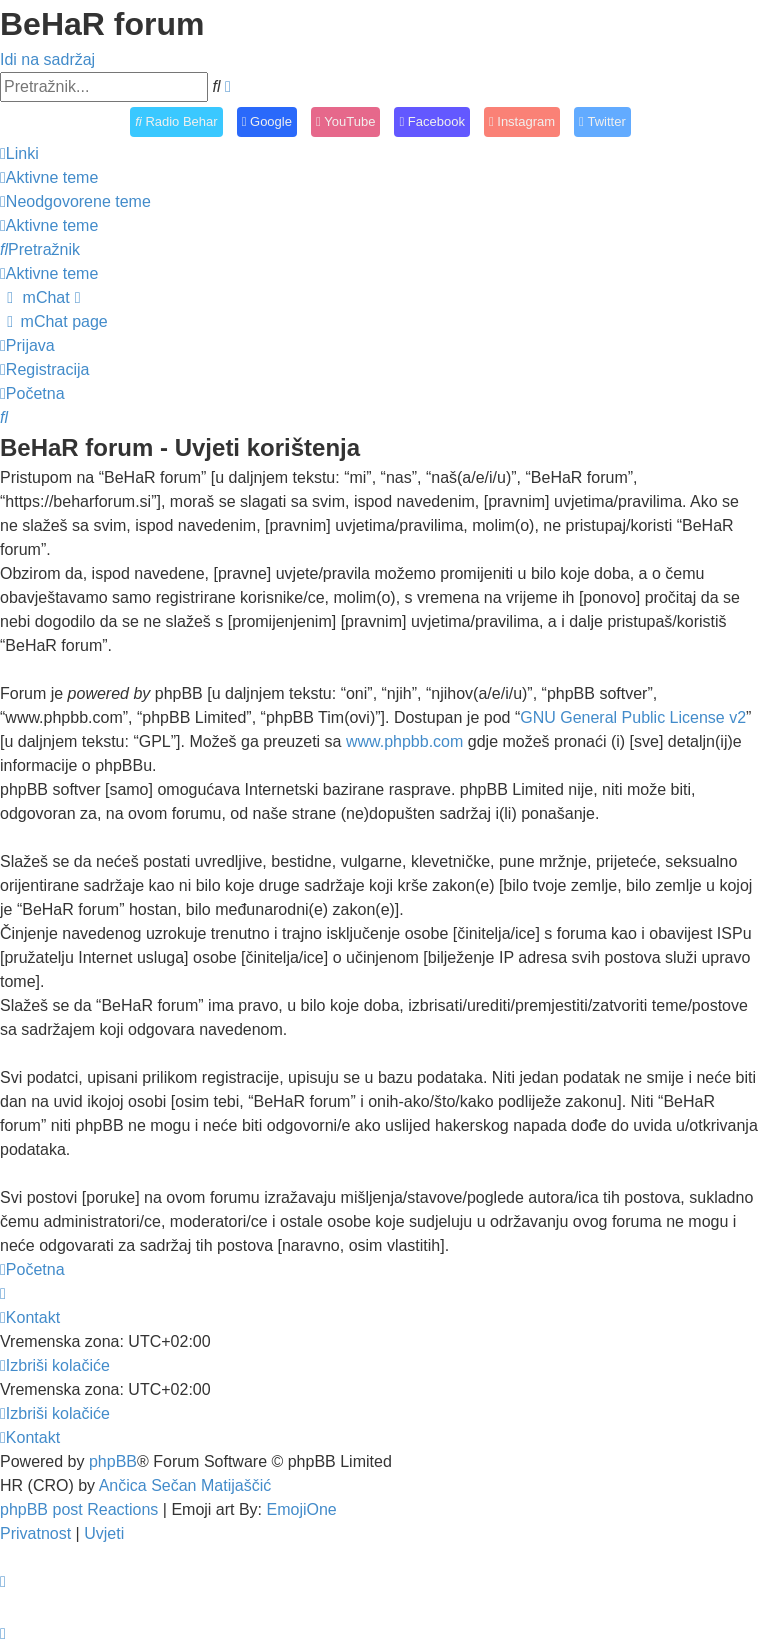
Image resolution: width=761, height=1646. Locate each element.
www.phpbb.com (404, 741)
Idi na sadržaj (47, 59)
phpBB (113, 1461)
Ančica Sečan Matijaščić (185, 1485)
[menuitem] (49, 177)
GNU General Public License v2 (633, 717)
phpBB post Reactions (79, 1509)
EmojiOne (302, 1509)
